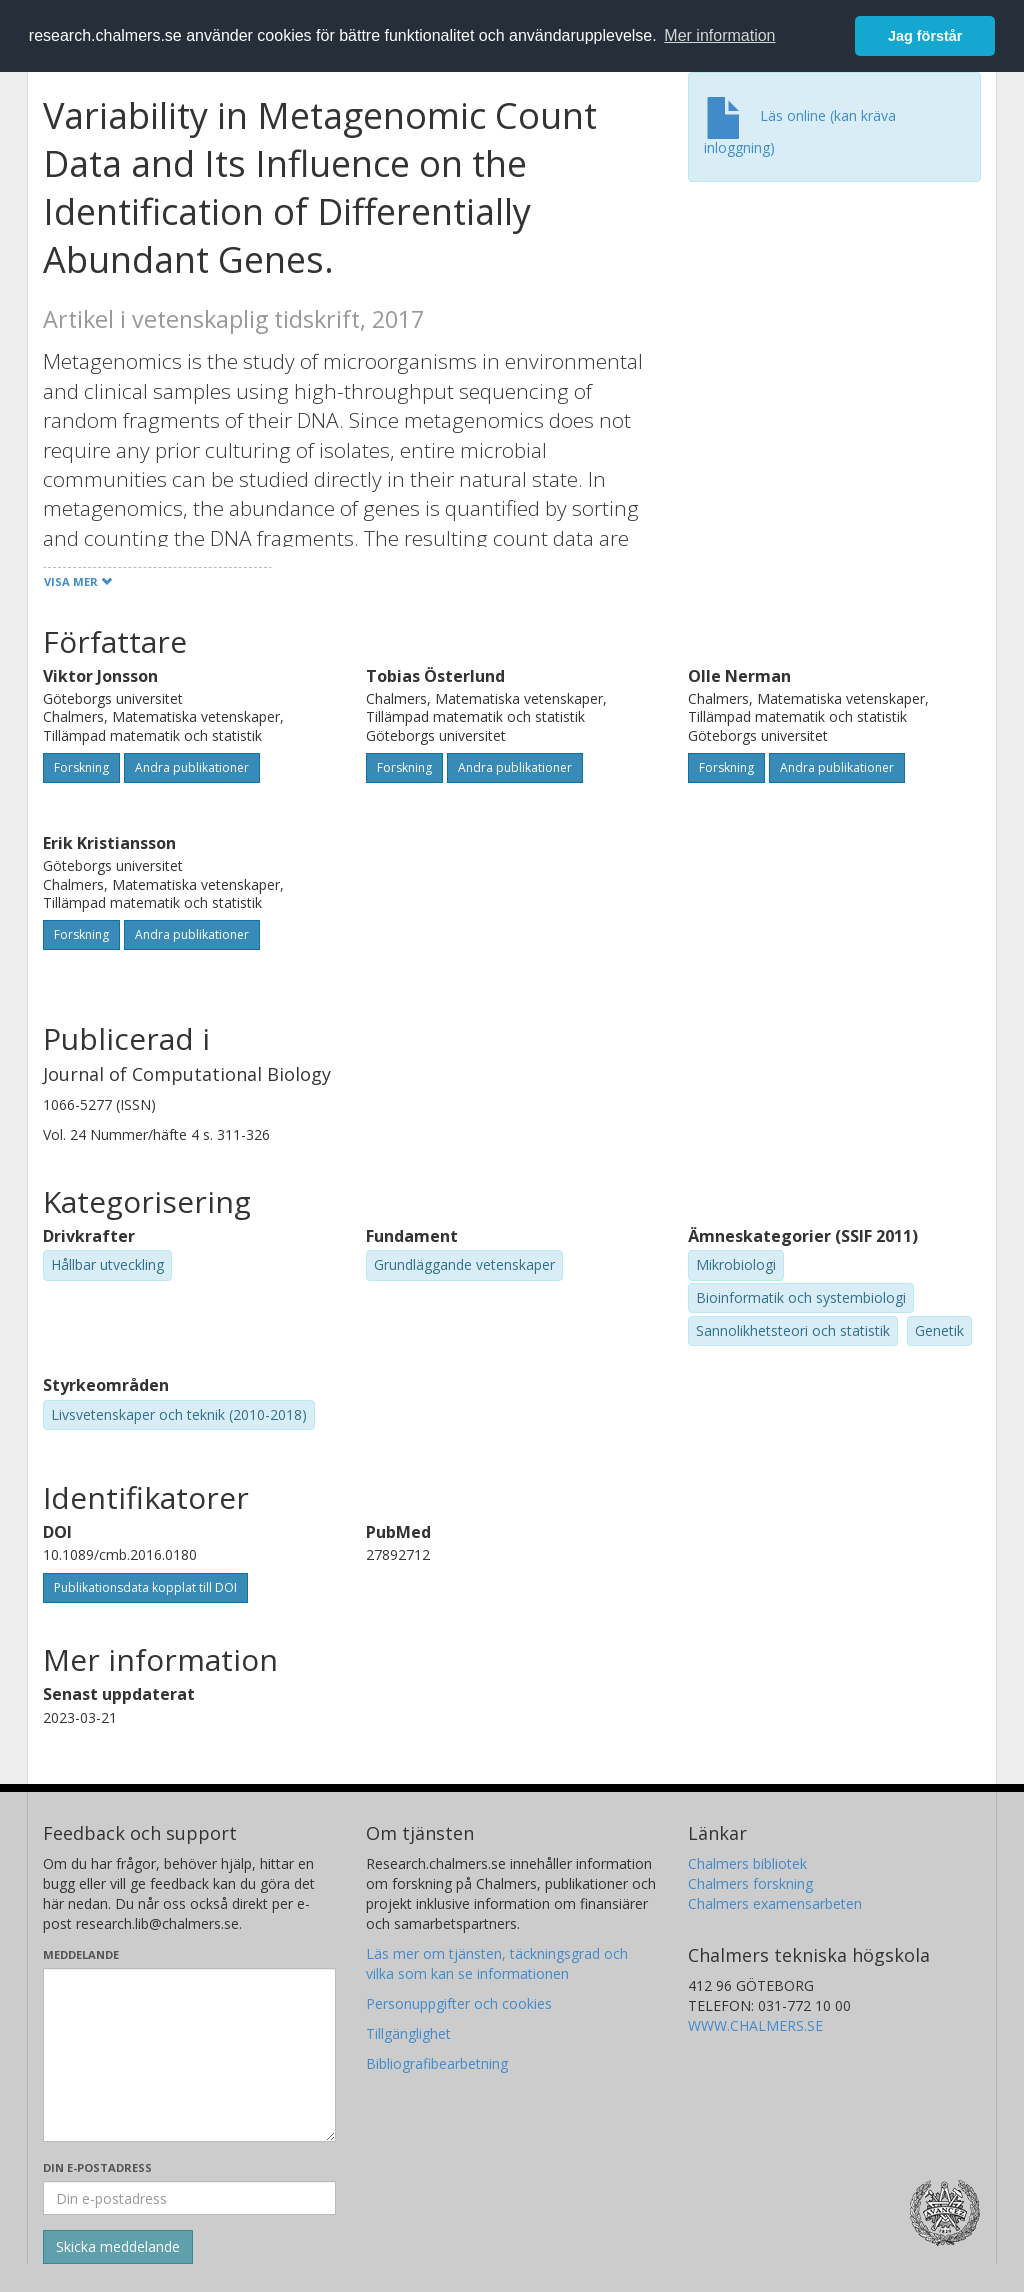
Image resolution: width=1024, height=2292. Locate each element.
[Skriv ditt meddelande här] (189, 2055)
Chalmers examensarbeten (775, 1903)
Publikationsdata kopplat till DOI (145, 1587)
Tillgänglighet (408, 2033)
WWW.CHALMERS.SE (755, 2025)
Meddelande (81, 1954)
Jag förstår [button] (925, 36)
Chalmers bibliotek (747, 1863)
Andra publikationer (192, 767)
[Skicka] (118, 2247)
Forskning (81, 767)
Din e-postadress (97, 2167)
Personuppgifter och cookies (459, 2003)
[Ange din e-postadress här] (189, 2198)
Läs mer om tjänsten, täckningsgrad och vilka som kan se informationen (497, 1963)
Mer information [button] (719, 35)
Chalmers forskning (750, 1883)
